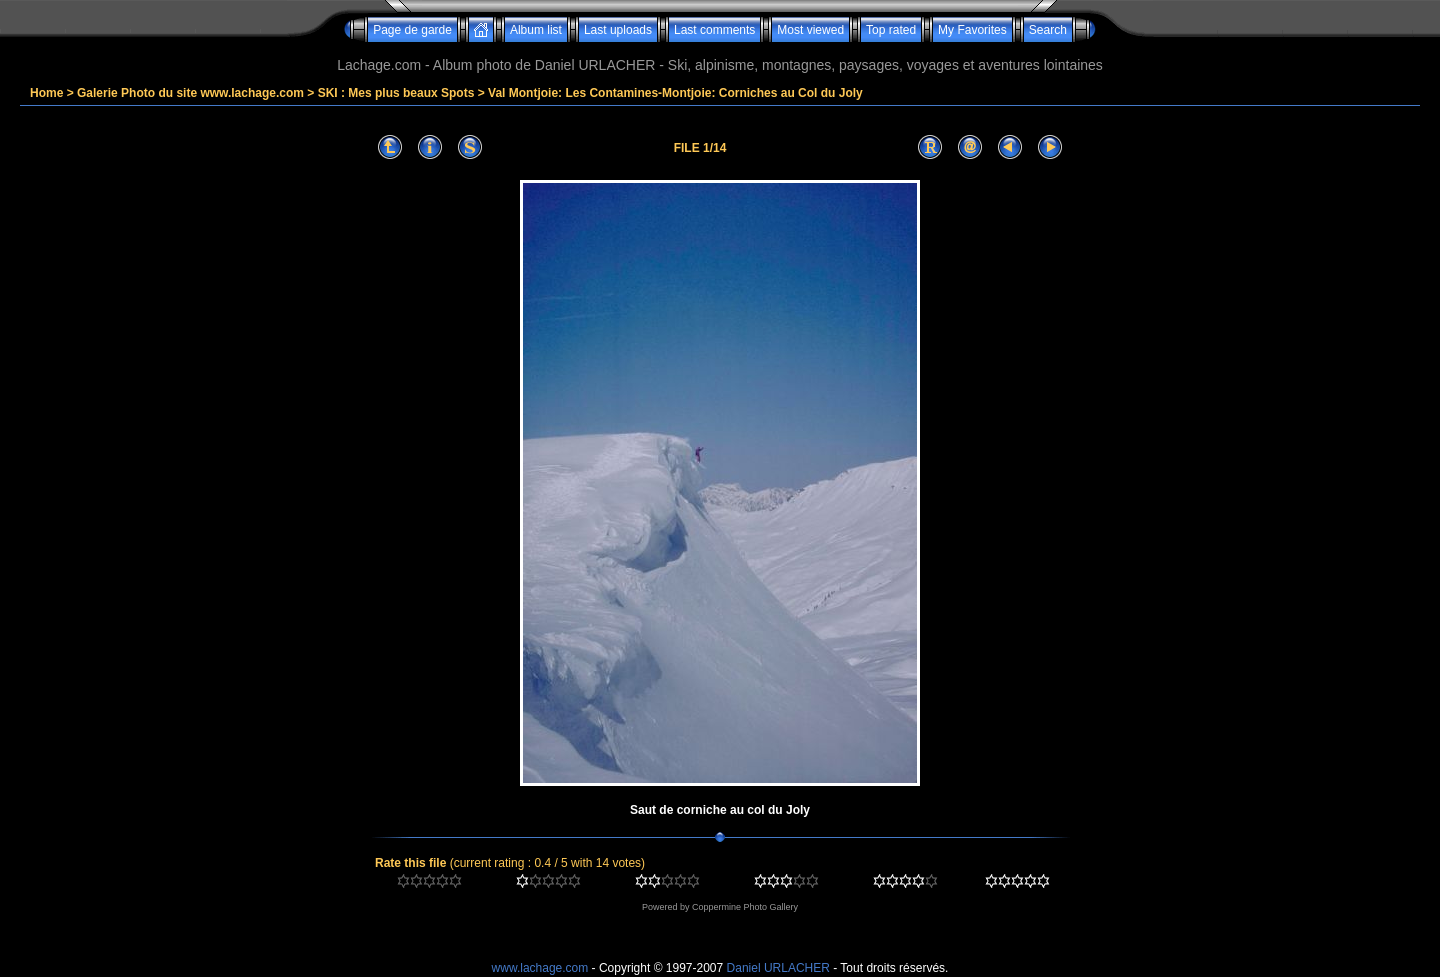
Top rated (891, 30)
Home (46, 93)
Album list (536, 30)
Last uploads (618, 30)
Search (1048, 30)
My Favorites (972, 30)
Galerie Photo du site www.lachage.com (190, 93)
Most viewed (810, 30)
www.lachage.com (540, 968)
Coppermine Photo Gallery (745, 907)
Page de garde (412, 30)
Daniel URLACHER (778, 968)
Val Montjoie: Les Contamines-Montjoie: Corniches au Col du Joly (675, 93)
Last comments (714, 30)
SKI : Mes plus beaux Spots (396, 93)
